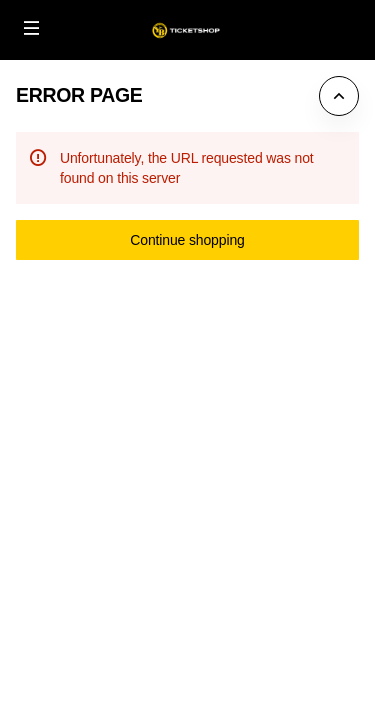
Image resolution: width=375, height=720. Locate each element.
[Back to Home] (187, 30)
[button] (32, 28)
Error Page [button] (79, 95)
